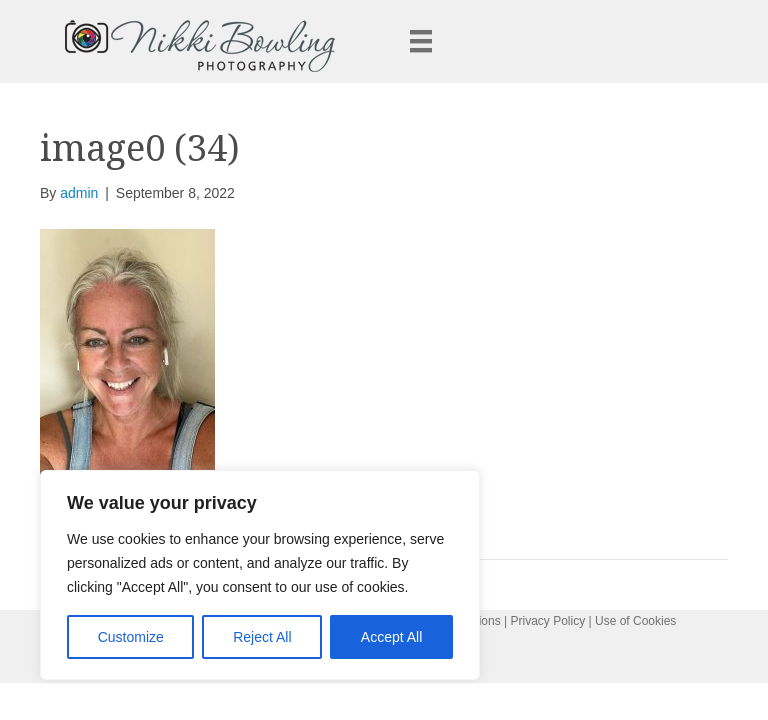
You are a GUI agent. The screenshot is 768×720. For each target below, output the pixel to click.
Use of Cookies (635, 621)
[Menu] (421, 41)
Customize (131, 637)
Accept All (391, 637)
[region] (260, 575)
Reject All (262, 637)
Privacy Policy (548, 621)
